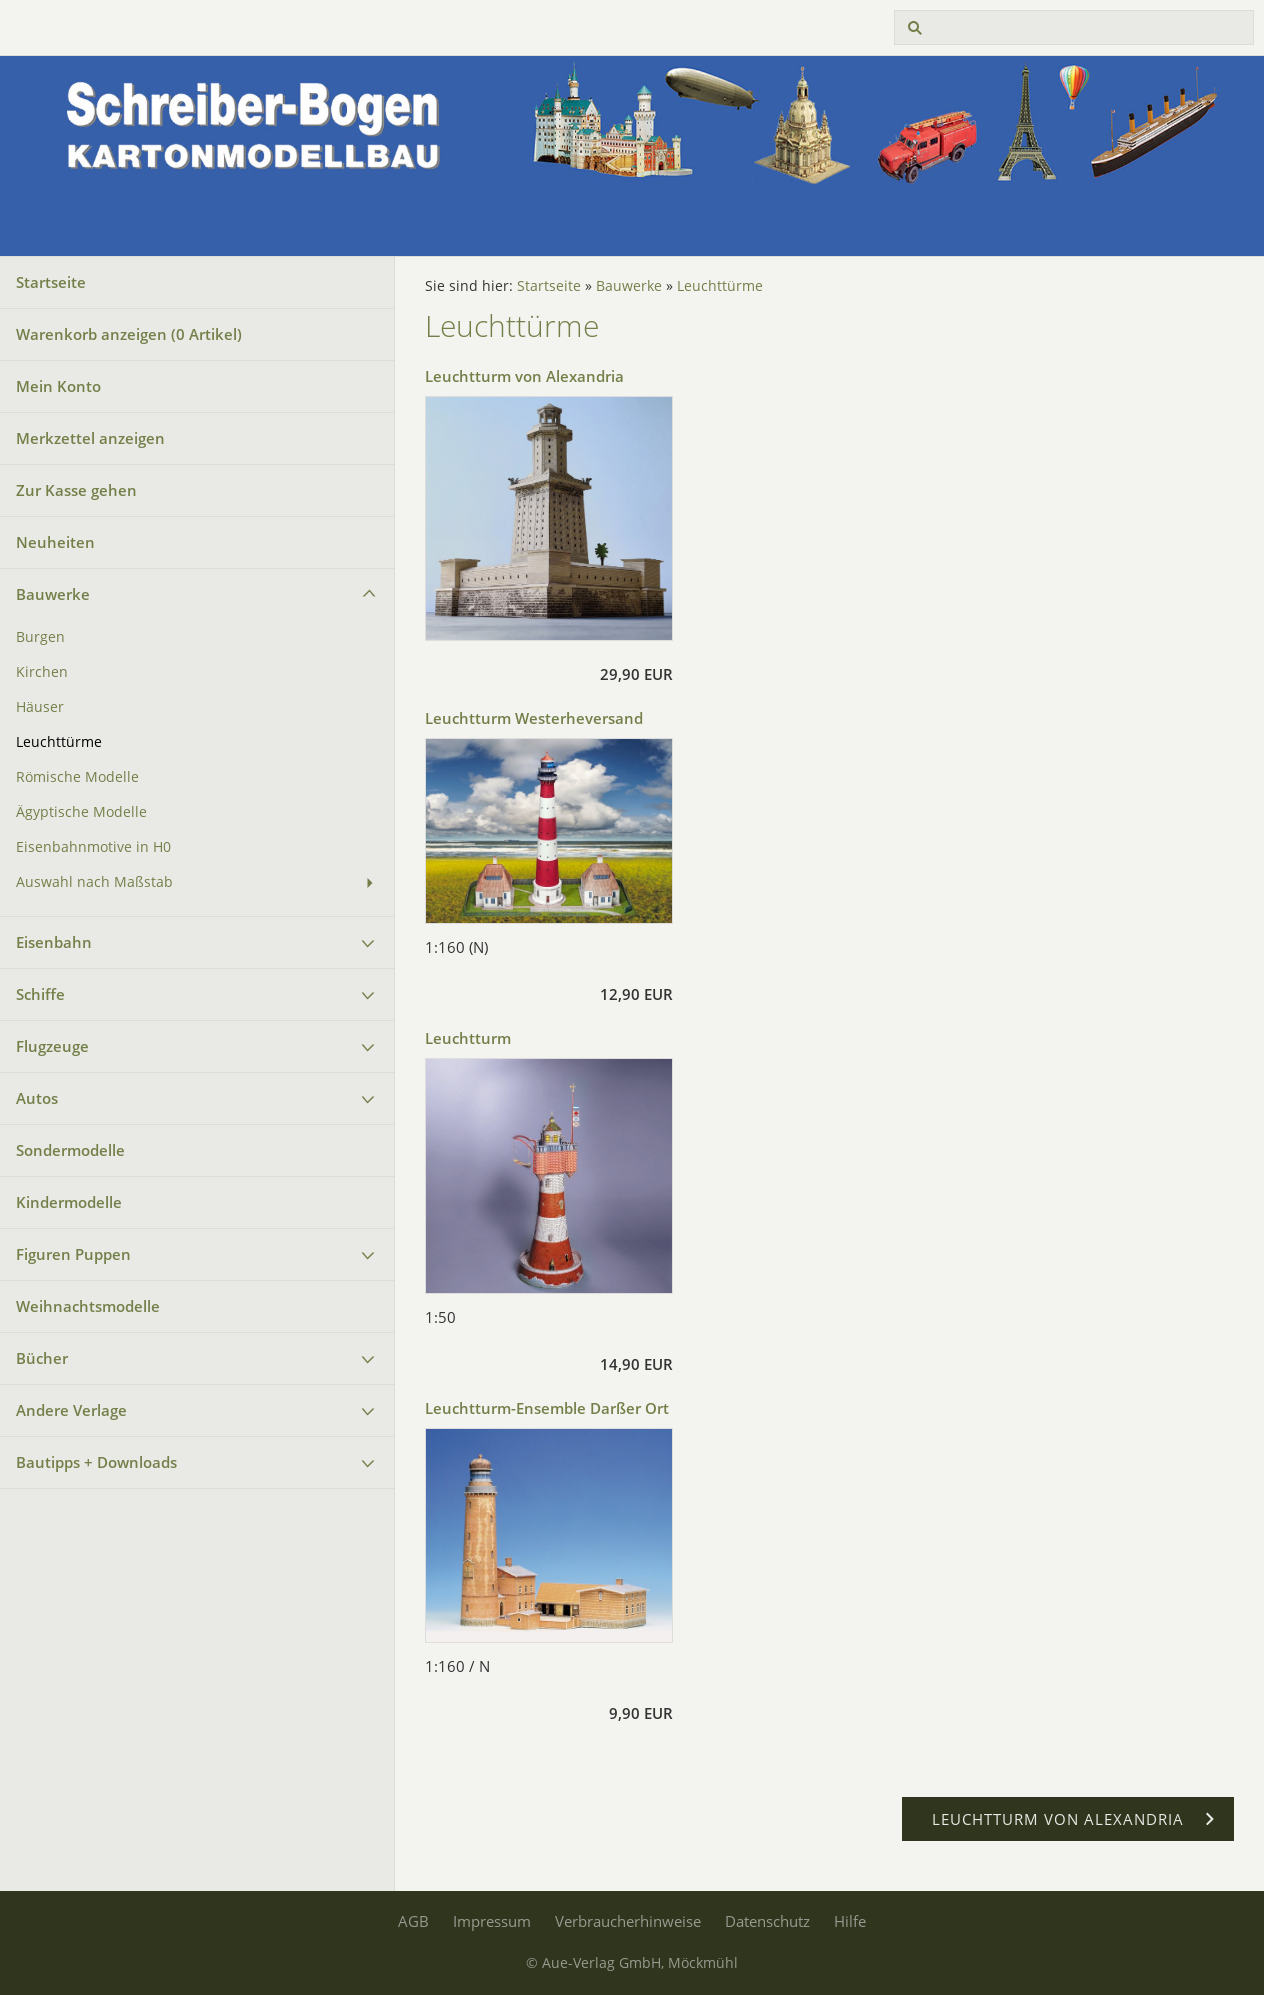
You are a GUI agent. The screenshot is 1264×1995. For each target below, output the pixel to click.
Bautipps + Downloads (96, 1462)
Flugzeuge (52, 1046)
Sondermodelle (70, 1150)
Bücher (42, 1358)
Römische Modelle (77, 777)
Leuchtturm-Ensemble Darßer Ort (547, 1408)
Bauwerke (53, 594)
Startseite (51, 282)
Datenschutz (767, 1921)
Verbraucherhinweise (628, 1921)
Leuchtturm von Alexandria (524, 376)
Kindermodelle (69, 1202)
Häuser (40, 707)
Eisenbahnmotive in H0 (93, 847)
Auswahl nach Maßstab (94, 882)
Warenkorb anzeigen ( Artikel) (129, 334)
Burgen (40, 637)
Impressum (492, 1921)
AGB (413, 1921)
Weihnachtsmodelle (88, 1306)
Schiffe (40, 994)
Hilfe (850, 1921)
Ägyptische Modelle (81, 812)
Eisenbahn (54, 942)
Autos (37, 1098)
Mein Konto (58, 386)
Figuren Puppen (73, 1254)
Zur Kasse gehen (76, 490)
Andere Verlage (71, 1410)
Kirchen (42, 672)
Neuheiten (55, 542)
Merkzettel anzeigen (90, 438)
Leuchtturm (468, 1038)
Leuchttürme (59, 742)
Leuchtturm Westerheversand (534, 718)
